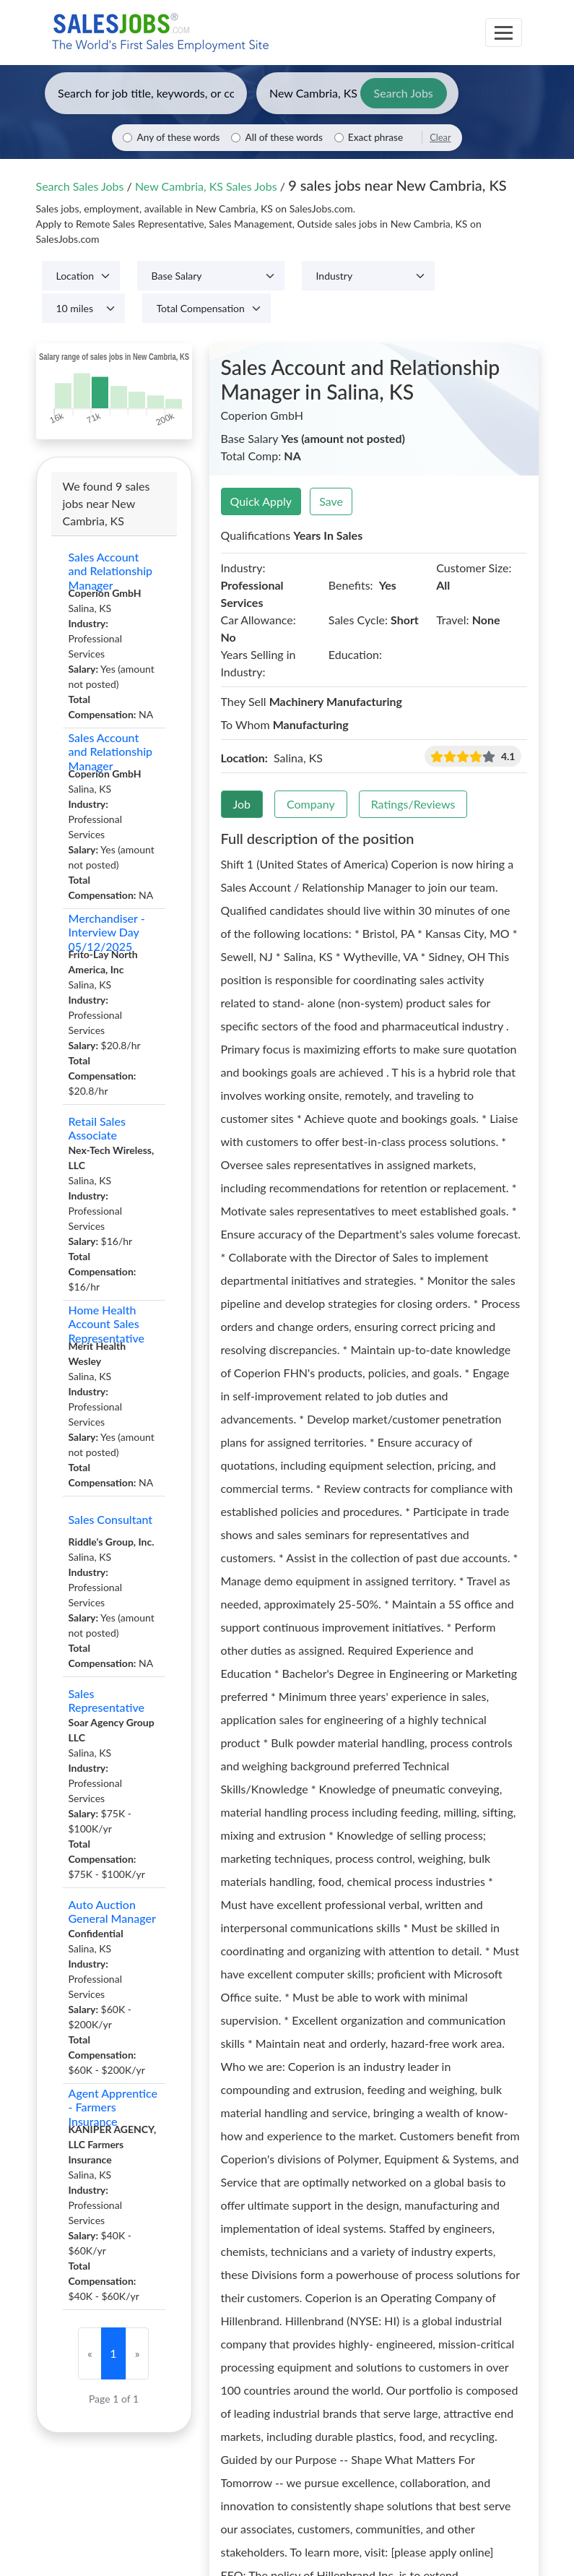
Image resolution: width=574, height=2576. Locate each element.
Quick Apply (261, 501)
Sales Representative (107, 1700)
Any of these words (177, 137)
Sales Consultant (111, 1519)
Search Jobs (403, 93)
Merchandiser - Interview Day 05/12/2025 (107, 932)
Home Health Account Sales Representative (107, 1323)
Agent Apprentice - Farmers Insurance (113, 2107)
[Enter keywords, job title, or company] (145, 93)
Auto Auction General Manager (112, 1911)
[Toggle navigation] (503, 32)
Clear (440, 137)
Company (311, 804)
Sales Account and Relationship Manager (111, 570)
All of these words (283, 137)
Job (242, 804)
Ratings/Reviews (413, 804)
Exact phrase (375, 137)
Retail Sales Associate (97, 1128)
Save (331, 501)
